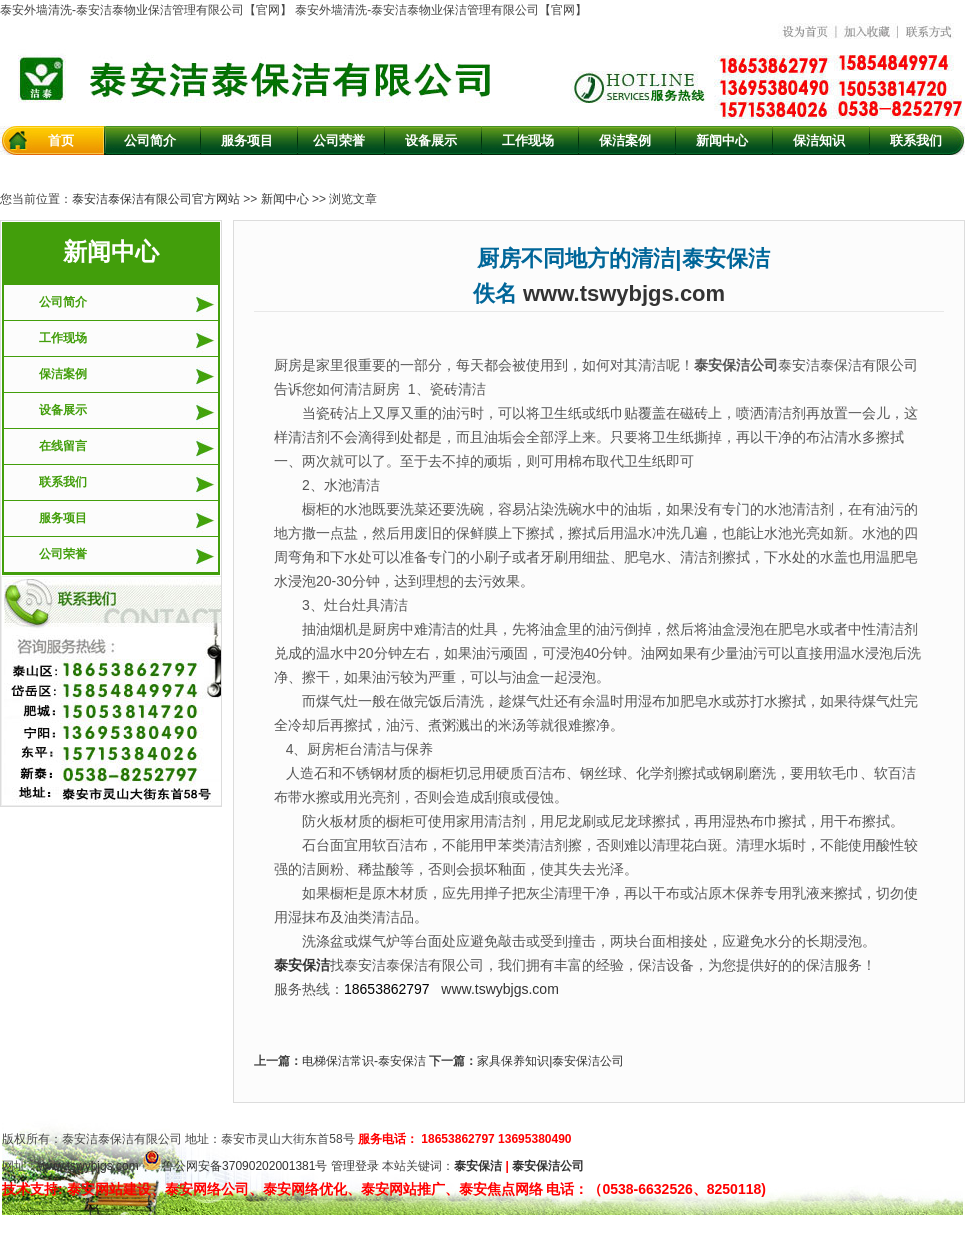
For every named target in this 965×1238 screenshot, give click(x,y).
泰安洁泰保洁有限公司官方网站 (156, 199)
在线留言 (63, 446)
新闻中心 (285, 199)
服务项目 (63, 518)
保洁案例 (63, 374)
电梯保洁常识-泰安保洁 (364, 1061)
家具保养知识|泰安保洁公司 (550, 1061)
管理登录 (355, 1166)
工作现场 (63, 338)
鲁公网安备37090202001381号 (234, 1166)
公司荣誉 (63, 554)
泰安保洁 (478, 1166)
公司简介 (63, 302)
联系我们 (63, 482)
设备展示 (63, 410)
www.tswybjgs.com (624, 293)
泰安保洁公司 (548, 1166)
